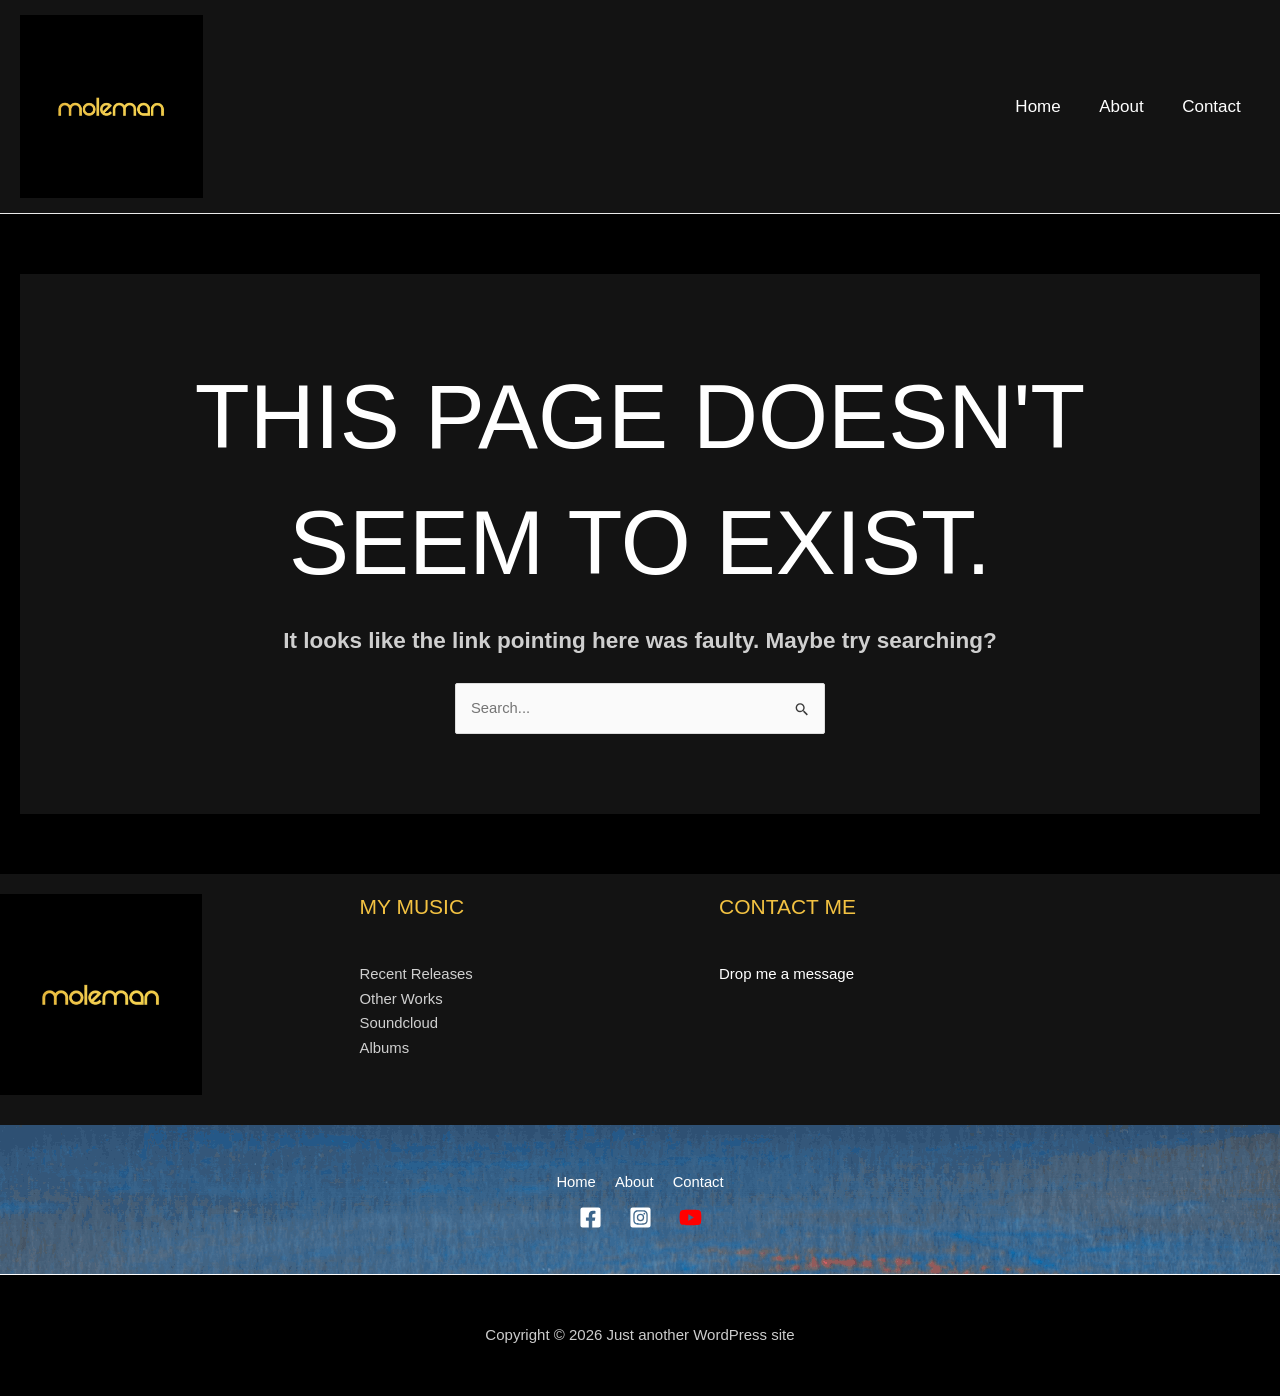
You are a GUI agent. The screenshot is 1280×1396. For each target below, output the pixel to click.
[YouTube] (690, 1218)
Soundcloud (399, 1023)
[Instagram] (640, 1218)
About (1128, 106)
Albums (385, 1048)
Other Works (402, 998)
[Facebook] (590, 1218)
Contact (1213, 106)
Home (1049, 106)
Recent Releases (417, 973)
